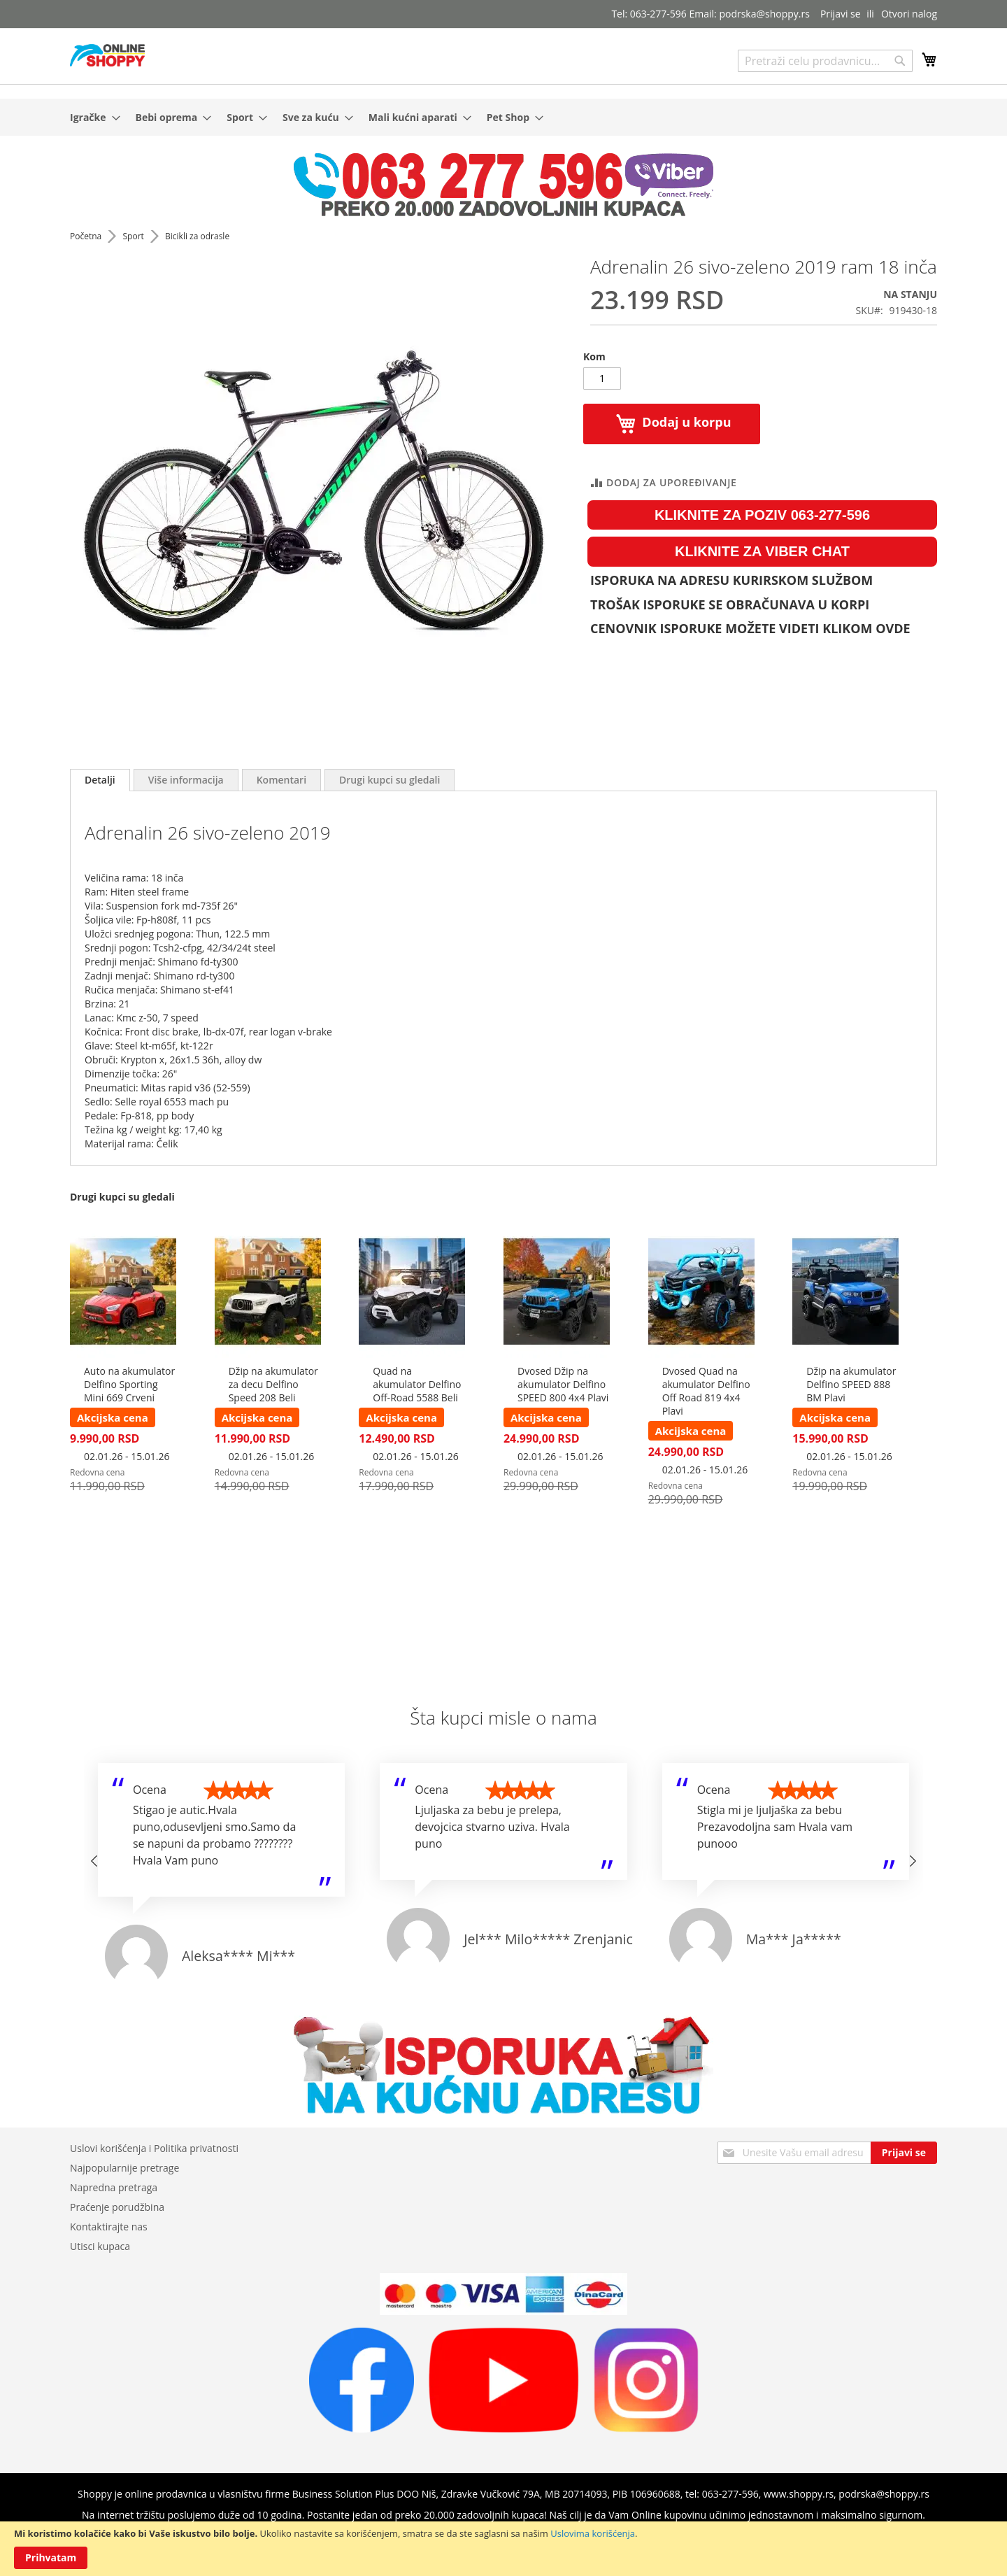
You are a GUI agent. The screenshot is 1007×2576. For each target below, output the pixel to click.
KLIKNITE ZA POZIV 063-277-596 (762, 515)
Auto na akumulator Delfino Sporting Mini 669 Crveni (129, 1384)
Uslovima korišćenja (592, 2533)
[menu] (503, 117)
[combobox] (825, 61)
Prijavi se (840, 13)
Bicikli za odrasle (197, 236)
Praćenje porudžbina (117, 2207)
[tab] (100, 780)
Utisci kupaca (100, 2246)
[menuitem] (91, 117)
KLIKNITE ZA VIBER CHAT (762, 551)
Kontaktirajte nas (109, 2226)
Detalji (100, 779)
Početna (86, 236)
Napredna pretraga (113, 2187)
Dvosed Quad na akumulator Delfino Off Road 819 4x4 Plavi (706, 1390)
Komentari (281, 779)
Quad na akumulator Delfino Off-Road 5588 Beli (417, 1384)
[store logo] (107, 55)
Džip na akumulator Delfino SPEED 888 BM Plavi (851, 1384)
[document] (503, 2548)
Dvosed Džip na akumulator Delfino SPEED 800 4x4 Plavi (562, 1384)
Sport (133, 236)
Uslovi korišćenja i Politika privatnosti (154, 2148)
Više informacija (186, 779)
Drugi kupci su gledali (389, 779)
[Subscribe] (904, 2153)
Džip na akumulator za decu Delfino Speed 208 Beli (273, 1384)
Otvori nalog (909, 13)
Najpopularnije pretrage (124, 2167)
